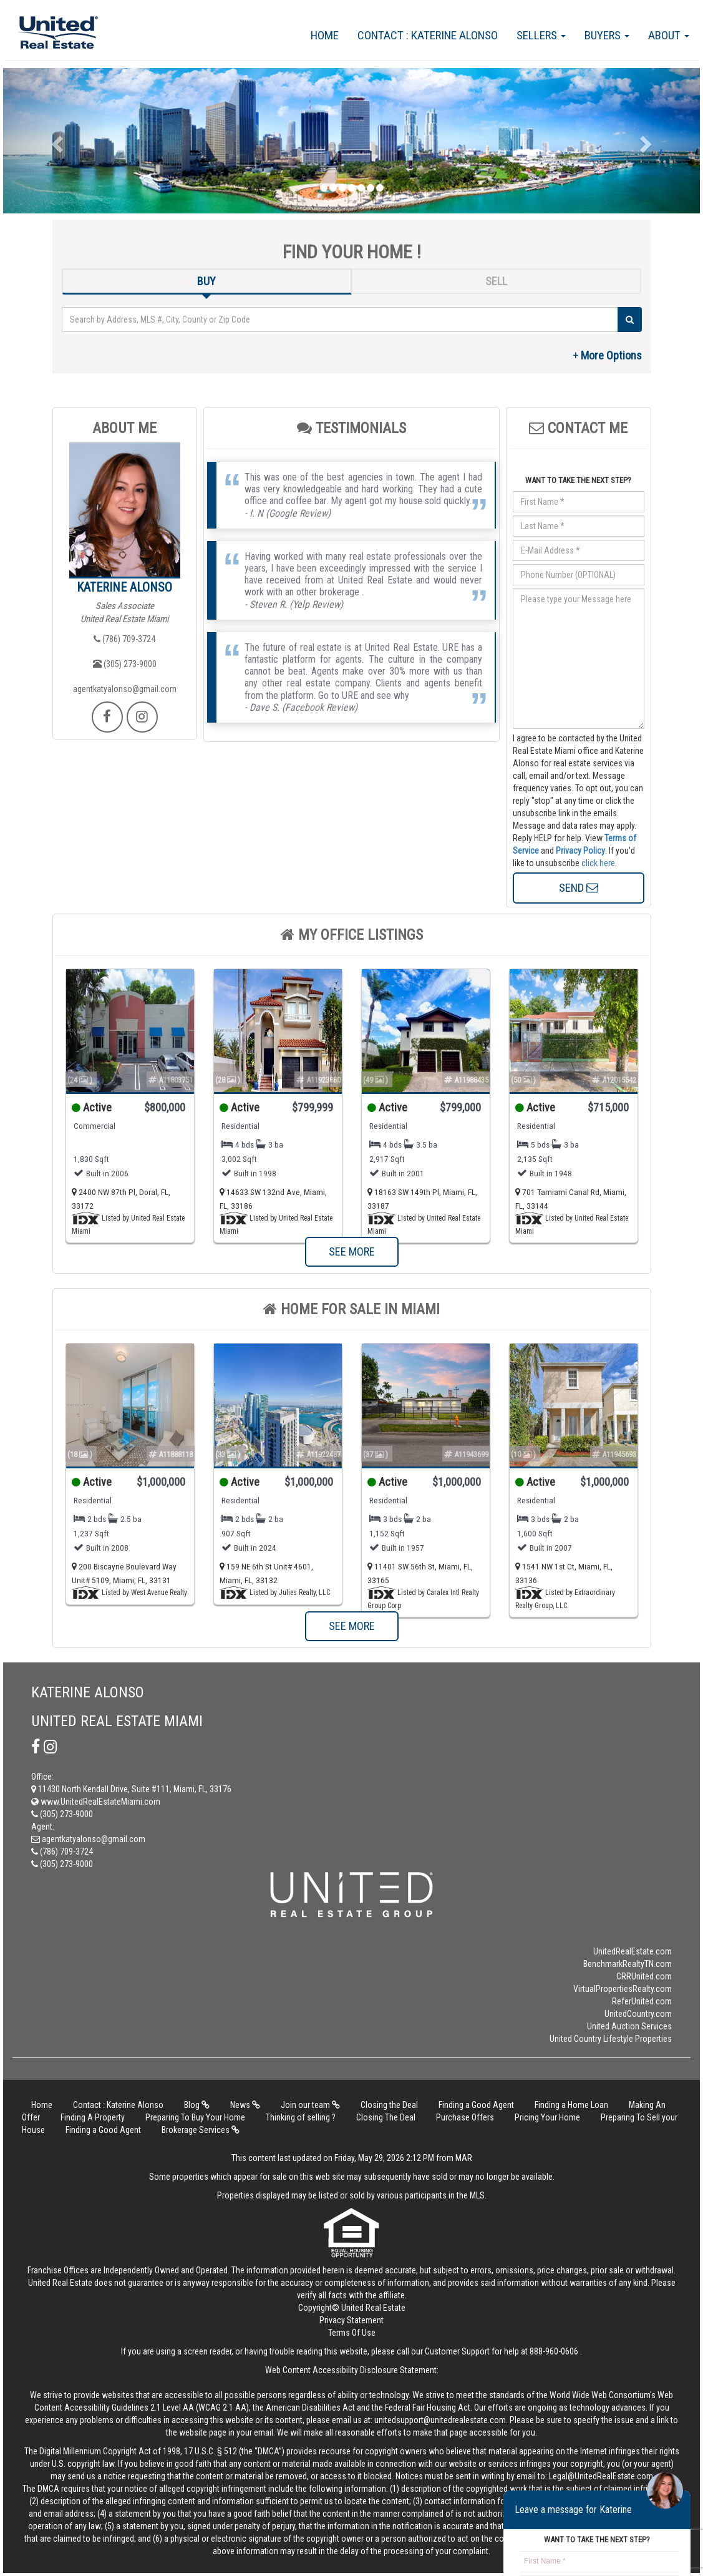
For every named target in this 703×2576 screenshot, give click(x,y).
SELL (496, 281)
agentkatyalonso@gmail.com (125, 689)
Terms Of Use (352, 2333)
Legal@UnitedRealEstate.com (601, 2476)
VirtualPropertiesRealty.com (622, 1989)
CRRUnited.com (644, 1976)
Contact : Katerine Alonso (427, 35)
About (668, 35)
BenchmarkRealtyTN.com (627, 1964)
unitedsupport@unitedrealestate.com (440, 2420)
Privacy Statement (351, 2320)
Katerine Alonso (124, 587)
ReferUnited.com (642, 2001)
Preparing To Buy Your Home (195, 2117)
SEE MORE (352, 1251)
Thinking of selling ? (301, 2117)
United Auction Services (629, 2026)
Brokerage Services (201, 2130)
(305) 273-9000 (125, 664)
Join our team (310, 2105)
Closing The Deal (385, 2117)
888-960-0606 (554, 2351)
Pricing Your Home (547, 2117)
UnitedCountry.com (638, 2014)
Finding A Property (93, 2117)
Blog (197, 2105)
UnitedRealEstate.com (632, 1951)
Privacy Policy (580, 851)
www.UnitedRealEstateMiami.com (95, 1802)
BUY (206, 281)
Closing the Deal (389, 2105)
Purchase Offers (465, 2117)
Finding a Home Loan (571, 2105)
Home (325, 35)
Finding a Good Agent (476, 2105)
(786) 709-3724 (124, 639)
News (245, 2105)
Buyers (606, 35)
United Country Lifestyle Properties (611, 2039)
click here (598, 863)
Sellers (541, 35)
